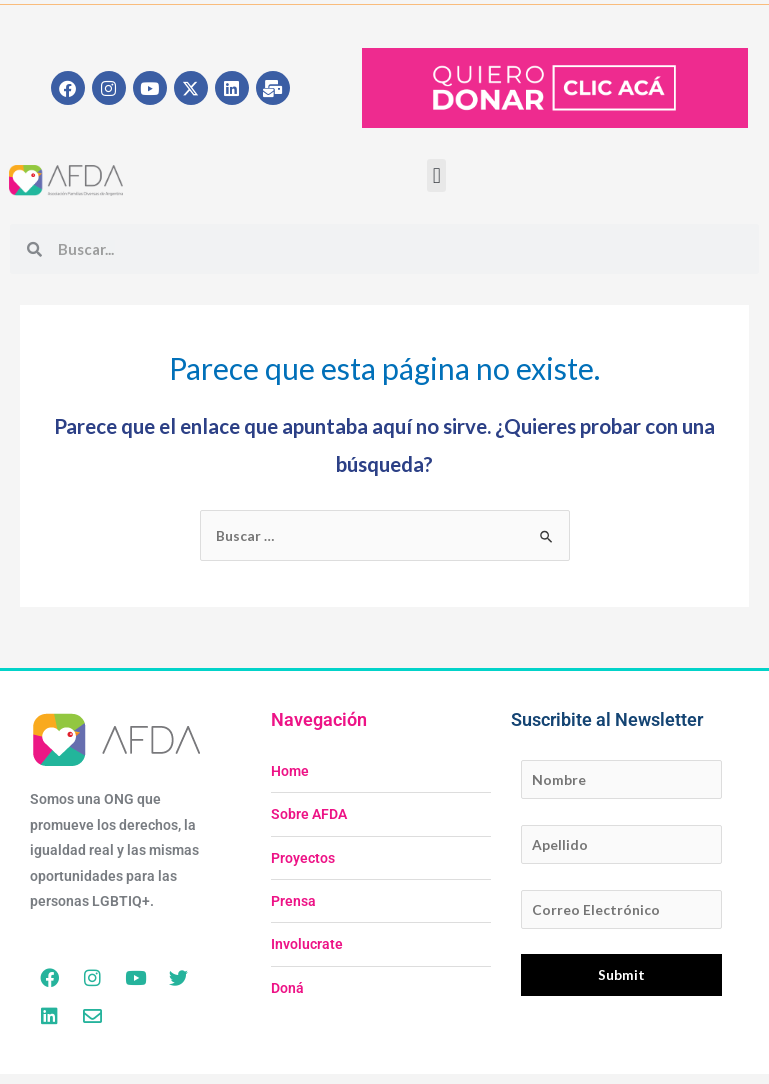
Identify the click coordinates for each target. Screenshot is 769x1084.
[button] (436, 175)
